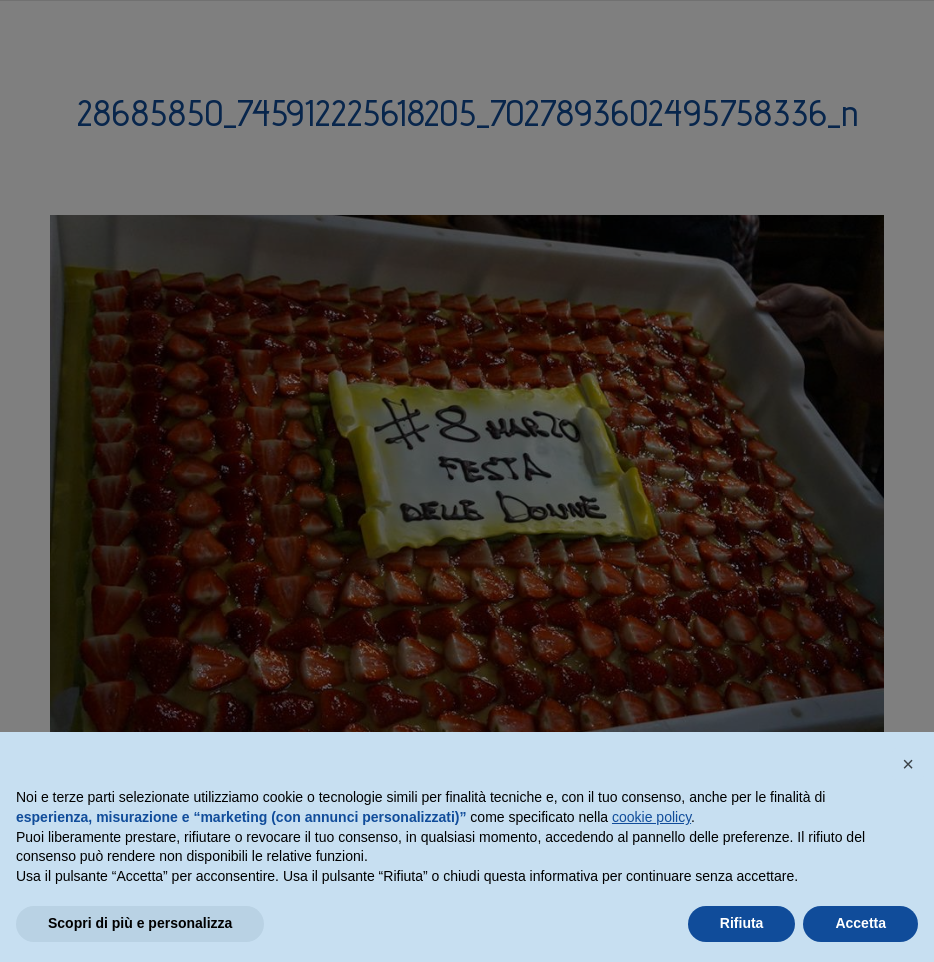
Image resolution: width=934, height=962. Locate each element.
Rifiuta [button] (742, 923)
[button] (908, 764)
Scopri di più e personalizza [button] (140, 923)
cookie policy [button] (651, 817)
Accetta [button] (860, 923)
